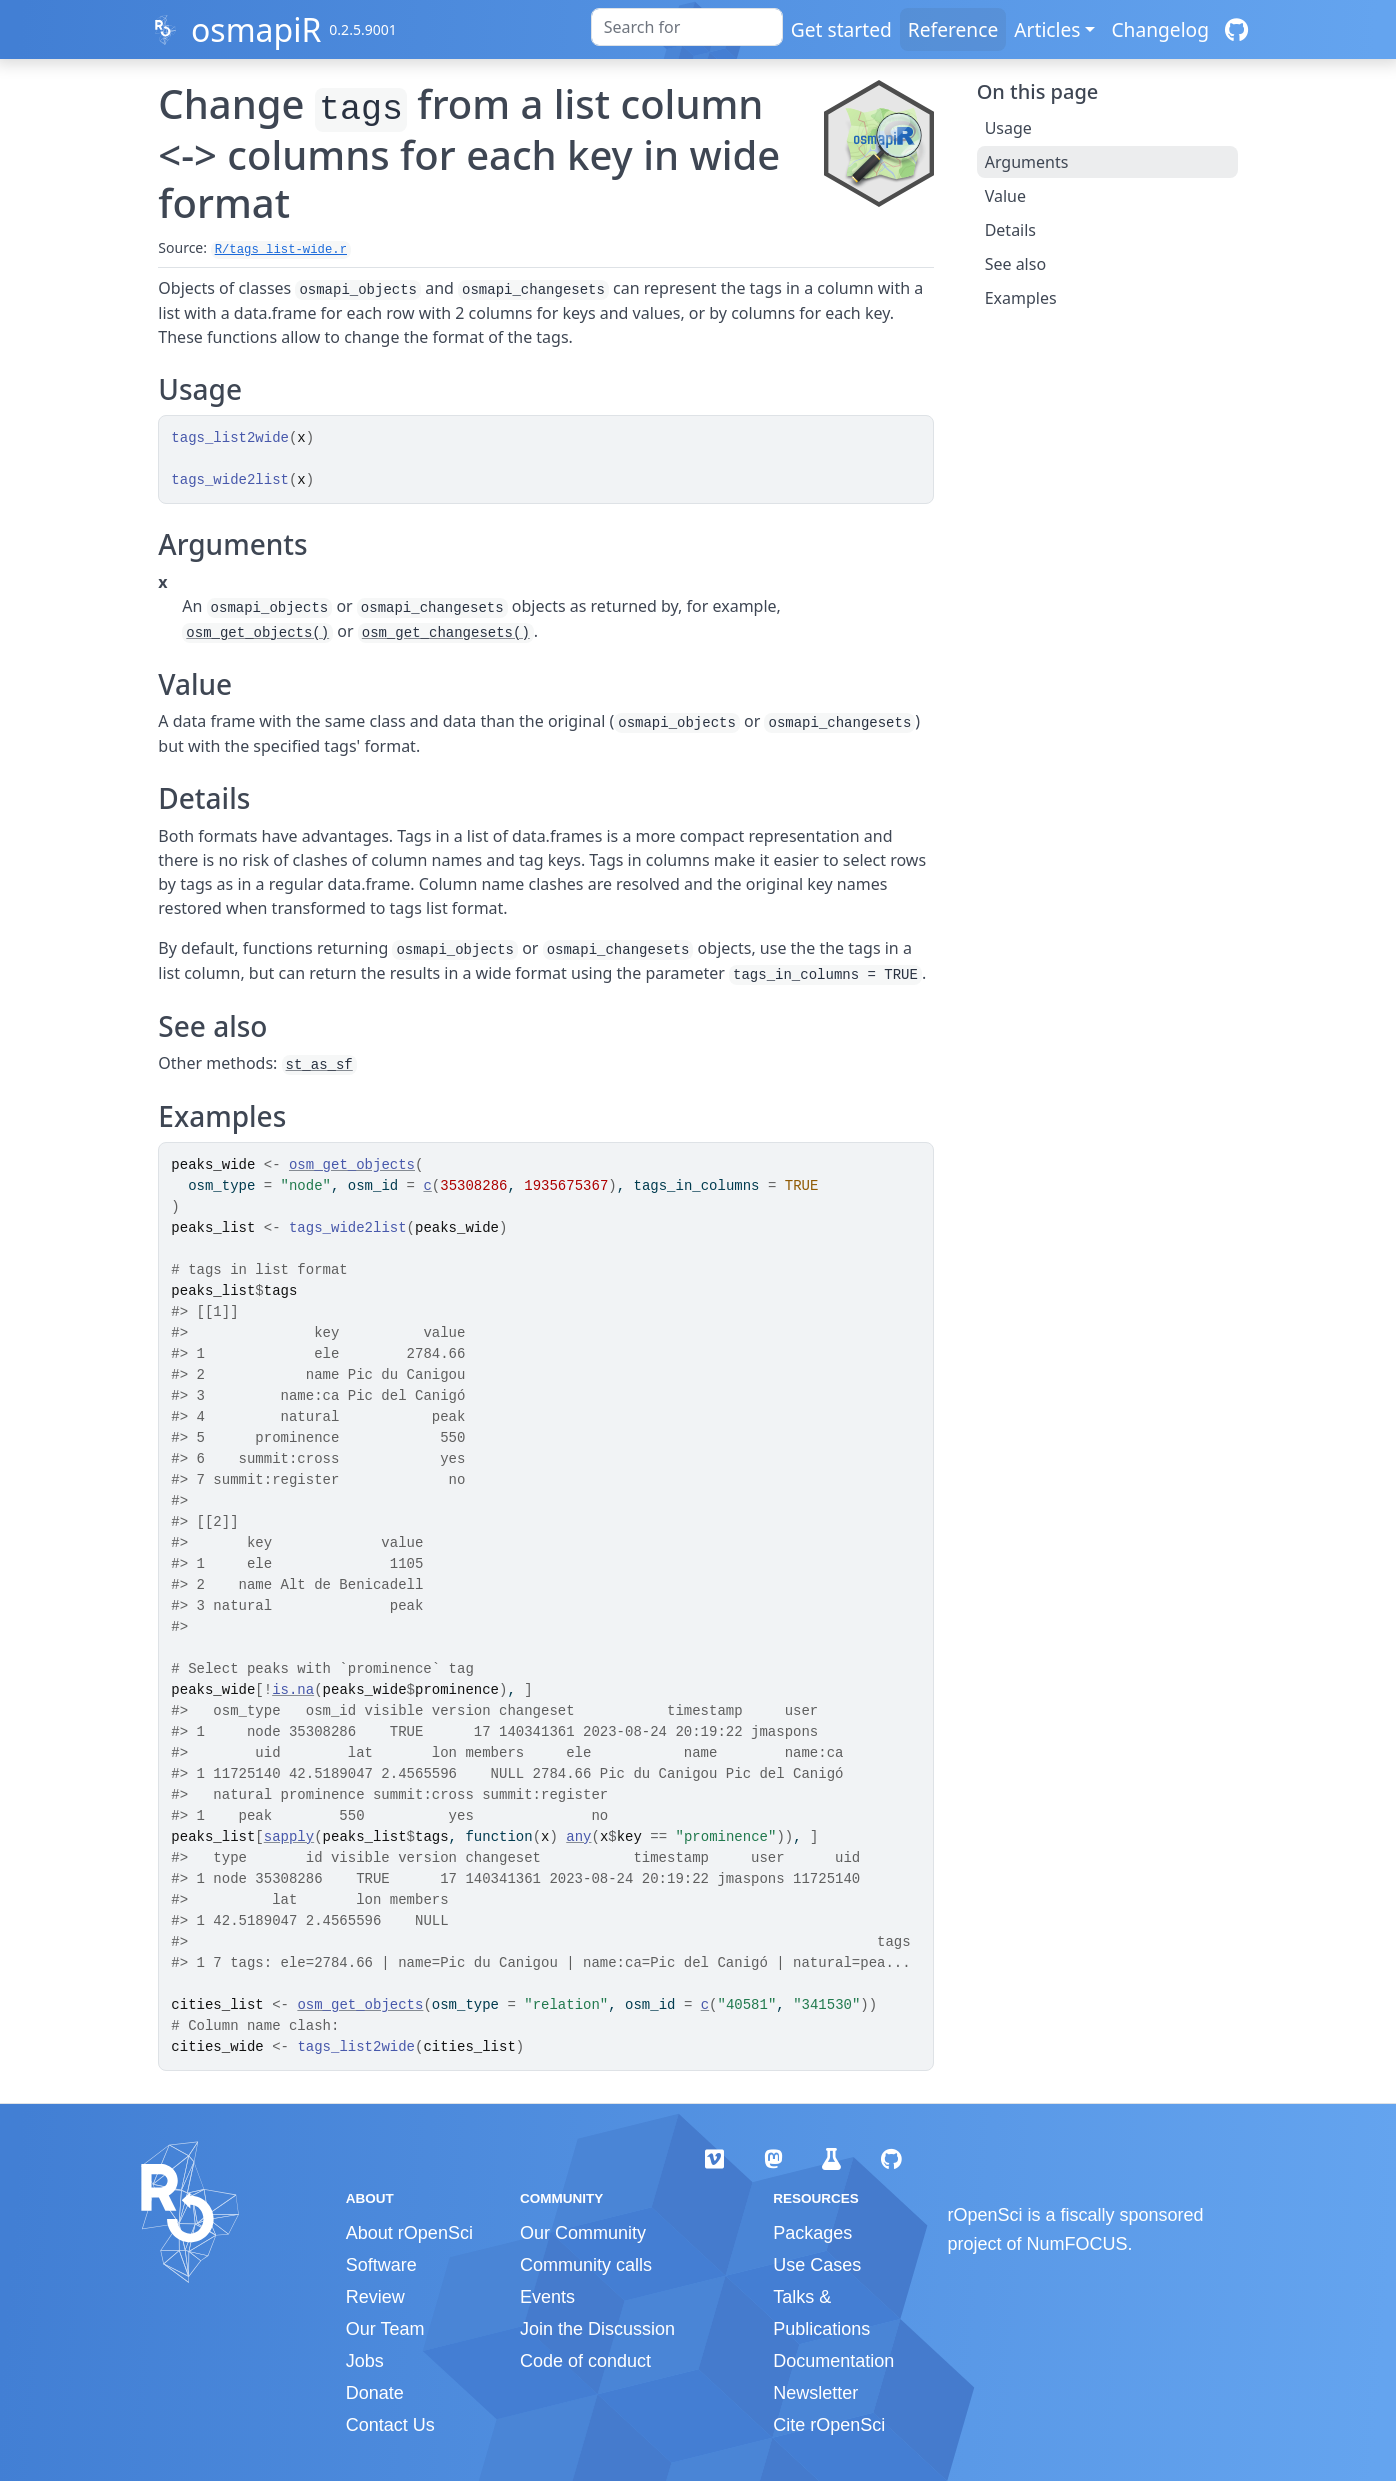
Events (547, 2297)
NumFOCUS (1077, 2244)
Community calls (586, 2265)
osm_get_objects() (257, 633)
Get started (841, 29)
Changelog (1160, 29)
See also (1015, 264)
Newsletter (815, 2393)
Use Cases (817, 2265)
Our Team (385, 2329)
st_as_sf (319, 1065)
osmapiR (256, 29)
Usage (1008, 128)
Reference (953, 29)
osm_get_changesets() (446, 633)
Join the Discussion (597, 2329)
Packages (812, 2233)
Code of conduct (585, 2361)
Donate (375, 2393)
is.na (293, 1690)
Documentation (833, 2361)
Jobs (365, 2361)
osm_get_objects (352, 1165)
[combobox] (687, 27)
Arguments (1027, 162)
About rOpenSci (409, 2233)
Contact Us (390, 2425)
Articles (1047, 29)
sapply (289, 1837)
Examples (1021, 298)
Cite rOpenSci (829, 2425)
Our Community (583, 2233)
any (578, 1837)
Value (1005, 196)
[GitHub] (1236, 29)
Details (1010, 230)
